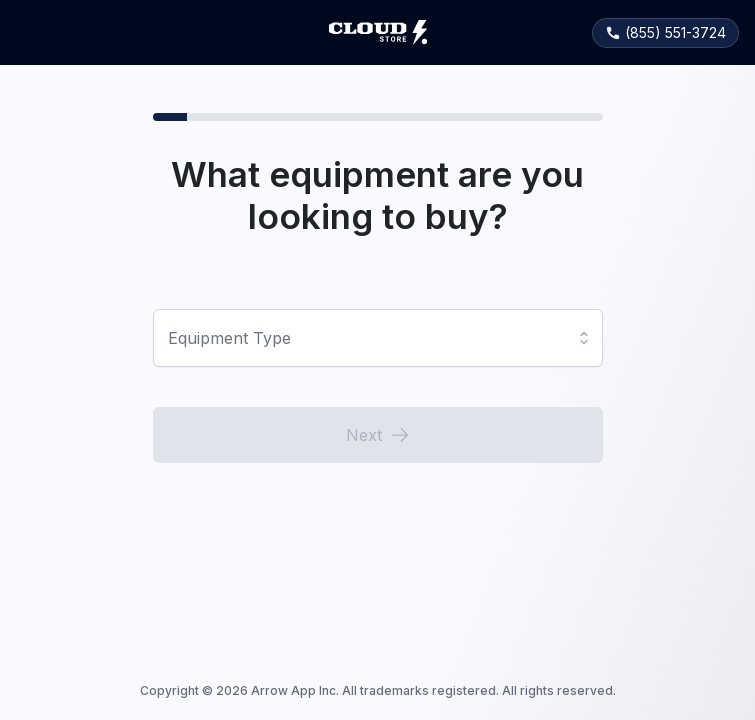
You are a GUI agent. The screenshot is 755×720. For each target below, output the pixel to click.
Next (378, 435)
